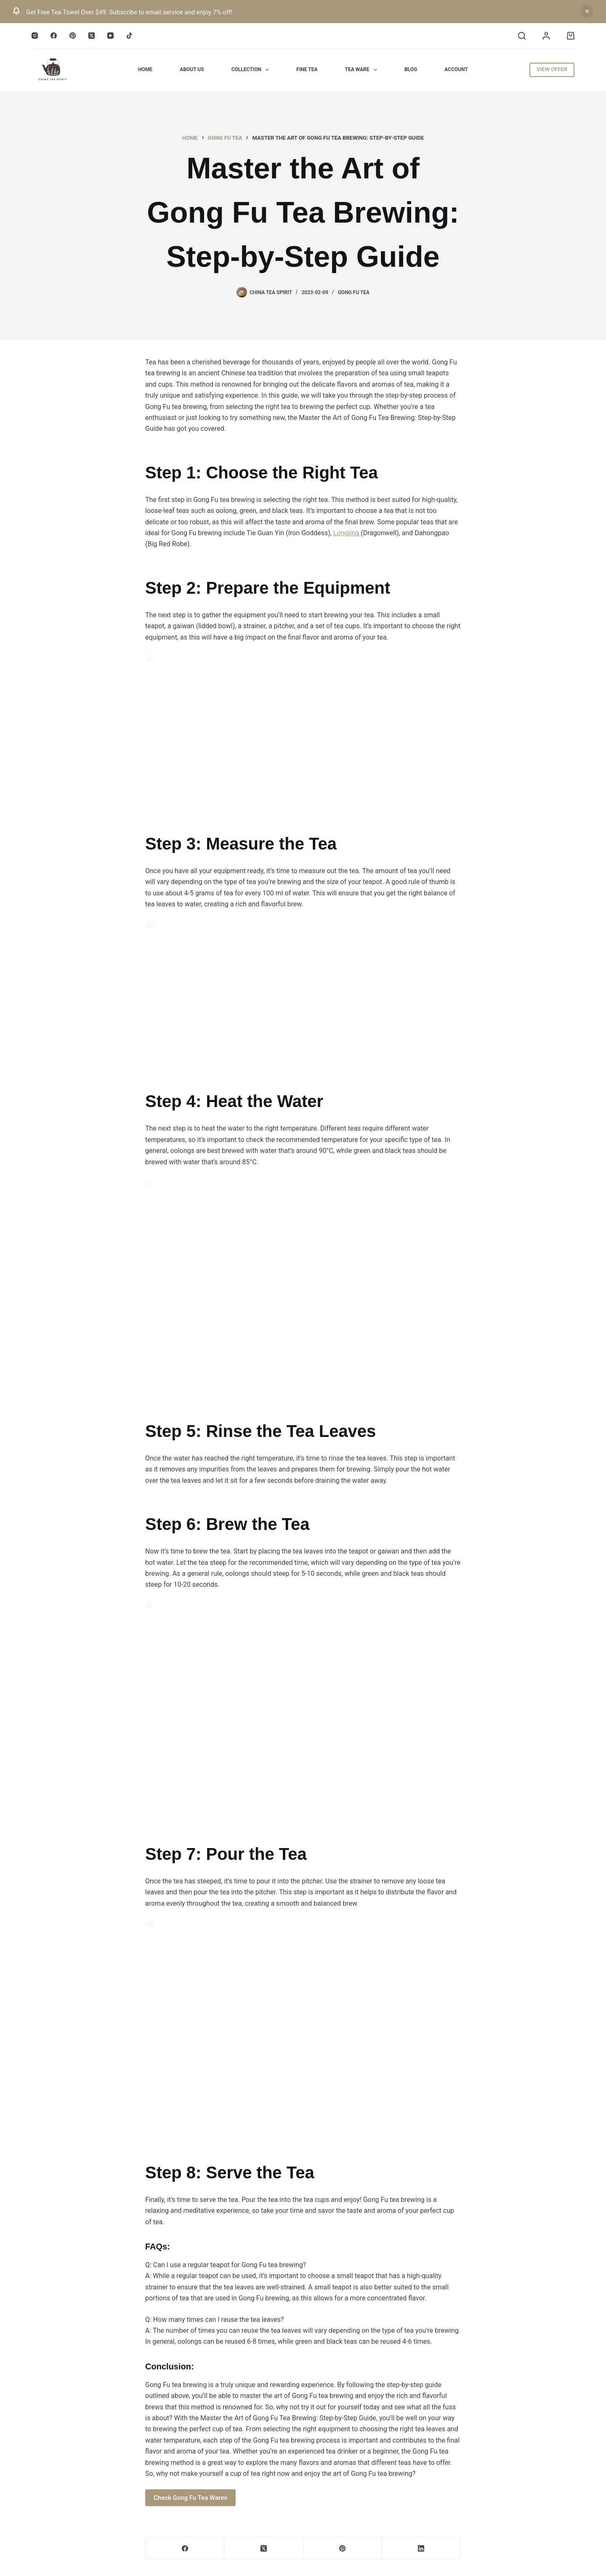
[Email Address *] (303, 1311)
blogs (297, 1367)
